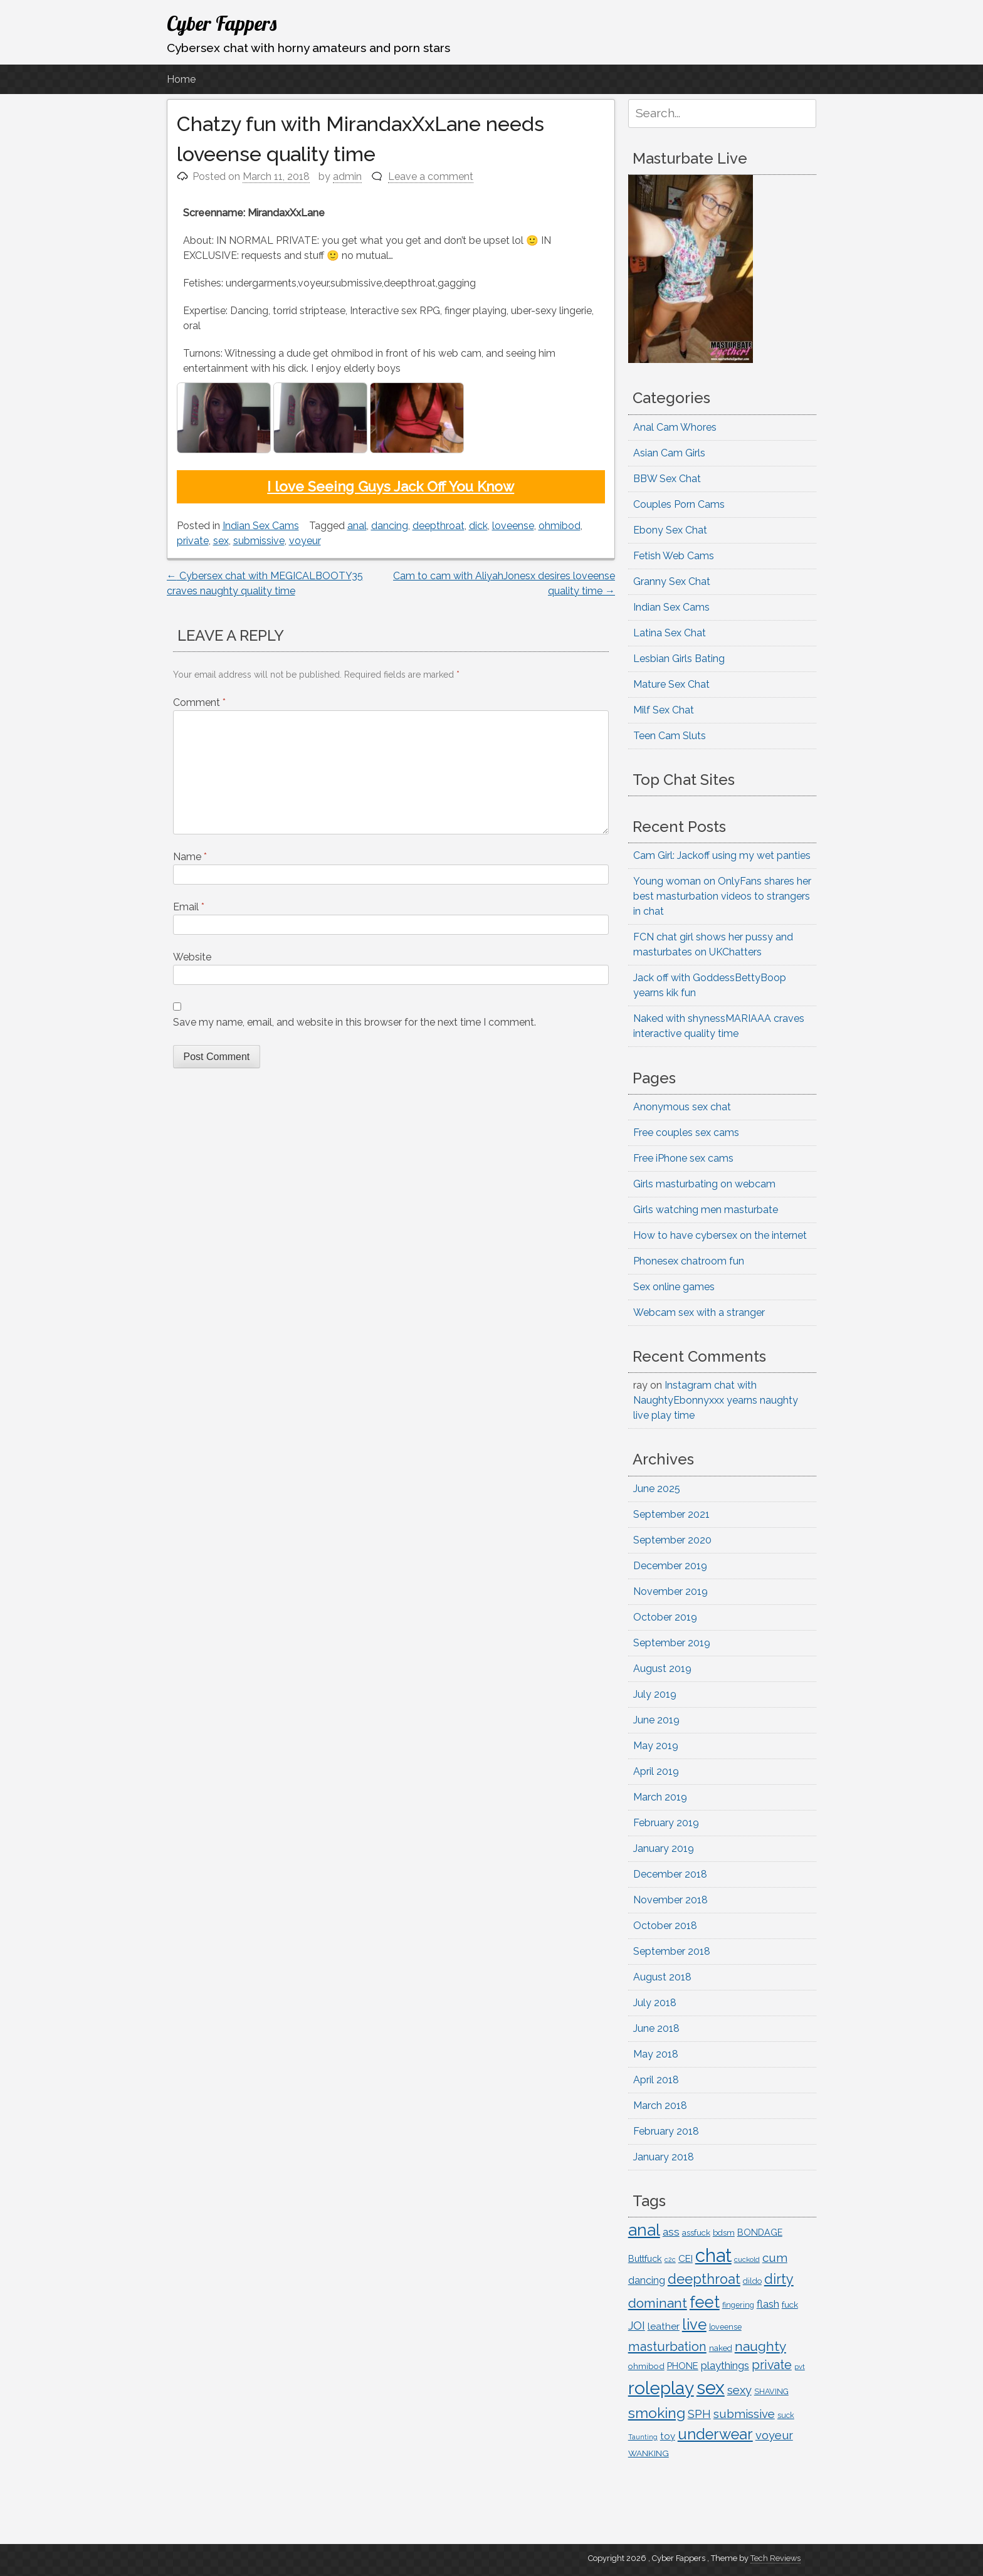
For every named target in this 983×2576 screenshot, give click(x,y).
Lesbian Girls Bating (679, 659)
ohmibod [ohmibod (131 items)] (646, 2366)
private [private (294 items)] (772, 2365)
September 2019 (671, 1643)
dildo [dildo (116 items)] (752, 2281)
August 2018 (662, 1977)
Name (190, 857)
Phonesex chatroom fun (688, 1261)
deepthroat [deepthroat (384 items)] (704, 2279)
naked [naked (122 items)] (720, 2348)
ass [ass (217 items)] (671, 2232)
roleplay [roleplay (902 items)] (661, 2388)
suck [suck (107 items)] (785, 2415)
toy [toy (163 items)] (667, 2436)
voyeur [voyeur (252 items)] (774, 2435)
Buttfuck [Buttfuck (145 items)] (645, 2259)
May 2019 (655, 1746)
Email (188, 907)
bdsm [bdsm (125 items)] (724, 2232)
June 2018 (656, 2028)
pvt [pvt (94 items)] (799, 2366)
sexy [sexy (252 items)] (739, 2390)
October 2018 (665, 1926)
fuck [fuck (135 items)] (790, 2305)
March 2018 (660, 2105)
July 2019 (654, 1694)
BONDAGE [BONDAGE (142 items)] (759, 2232)
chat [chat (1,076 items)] (713, 2255)
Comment (199, 702)
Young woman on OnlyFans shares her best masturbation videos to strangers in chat (722, 896)
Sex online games (674, 1287)
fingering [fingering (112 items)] (738, 2305)
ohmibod (560, 526)
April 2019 (656, 1771)
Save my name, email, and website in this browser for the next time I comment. (354, 1022)
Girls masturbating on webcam (704, 1184)
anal (357, 526)
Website (192, 957)
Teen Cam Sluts (669, 736)
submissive (259, 541)
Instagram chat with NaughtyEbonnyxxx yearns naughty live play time (715, 1400)
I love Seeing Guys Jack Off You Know (390, 486)
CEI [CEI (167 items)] (685, 2258)
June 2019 (656, 1720)
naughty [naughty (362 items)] (760, 2346)
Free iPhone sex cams (683, 1158)
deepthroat (439, 526)
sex (221, 541)
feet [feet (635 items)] (705, 2302)
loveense (513, 526)
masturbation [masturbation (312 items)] (667, 2346)
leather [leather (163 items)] (664, 2326)
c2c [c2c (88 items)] (670, 2259)
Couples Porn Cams (679, 504)
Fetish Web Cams (673, 556)
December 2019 (670, 1566)
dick (478, 526)
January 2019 (663, 1848)
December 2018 (670, 1874)
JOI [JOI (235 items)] (636, 2325)
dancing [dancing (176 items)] (646, 2280)
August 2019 (662, 1668)
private (193, 541)
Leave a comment (430, 176)
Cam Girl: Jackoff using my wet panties (722, 855)
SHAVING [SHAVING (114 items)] (771, 2391)
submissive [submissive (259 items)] (744, 2414)
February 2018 (666, 2131)
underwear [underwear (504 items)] (715, 2434)
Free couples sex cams (686, 1132)
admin (347, 176)
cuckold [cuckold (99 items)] (747, 2259)
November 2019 (670, 1591)
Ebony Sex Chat (670, 530)
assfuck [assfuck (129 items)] (696, 2232)
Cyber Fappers (221, 23)
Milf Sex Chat (663, 710)
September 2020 (672, 1540)
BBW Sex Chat (667, 479)
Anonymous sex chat (682, 1107)
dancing (389, 526)
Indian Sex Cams (261, 526)
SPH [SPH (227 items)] (699, 2414)
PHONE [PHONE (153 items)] (682, 2365)
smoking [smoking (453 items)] (656, 2412)
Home (181, 79)
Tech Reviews (775, 2558)
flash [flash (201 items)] (768, 2304)
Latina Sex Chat (669, 633)
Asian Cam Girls (669, 453)
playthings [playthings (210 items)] (725, 2365)
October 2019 (665, 1617)
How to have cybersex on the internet (720, 1235)
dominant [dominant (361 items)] (657, 2303)
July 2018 (654, 2003)
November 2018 (670, 1900)
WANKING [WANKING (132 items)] (648, 2453)
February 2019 (666, 1823)
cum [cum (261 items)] (774, 2257)
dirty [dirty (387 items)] (779, 2279)
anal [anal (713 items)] (644, 2229)
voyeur (305, 541)
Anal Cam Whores (675, 427)
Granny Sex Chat (671, 581)
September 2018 (671, 1951)
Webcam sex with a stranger (699, 1312)
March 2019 (660, 1797)
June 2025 (656, 1489)
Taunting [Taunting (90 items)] (643, 2437)
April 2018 (656, 2080)
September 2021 (671, 1514)
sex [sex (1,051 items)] (711, 2388)
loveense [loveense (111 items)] (725, 2327)
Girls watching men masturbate (705, 1210)
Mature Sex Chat (671, 684)
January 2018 (663, 2157)
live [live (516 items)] (694, 2324)
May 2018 (655, 2054)
